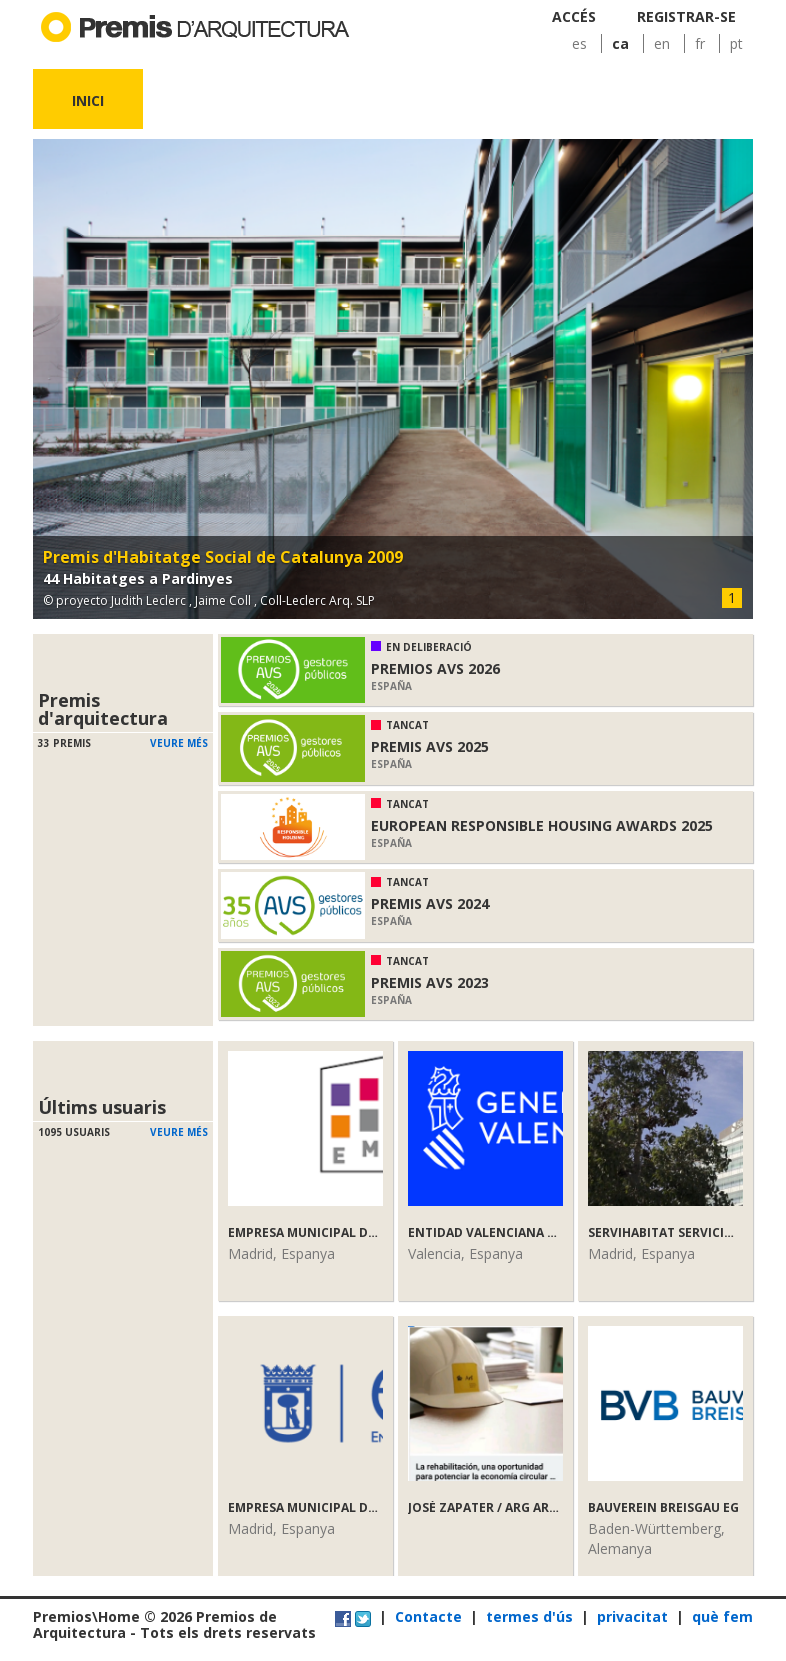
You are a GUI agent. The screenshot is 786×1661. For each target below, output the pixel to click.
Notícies (528, 100)
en (662, 43)
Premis (198, 100)
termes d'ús (529, 1616)
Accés (574, 16)
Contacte (428, 1616)
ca (620, 43)
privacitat (632, 1616)
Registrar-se (686, 16)
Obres (308, 100)
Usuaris (418, 100)
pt (736, 43)
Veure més (179, 743)
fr (700, 43)
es (579, 43)
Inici (88, 100)
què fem (722, 1616)
